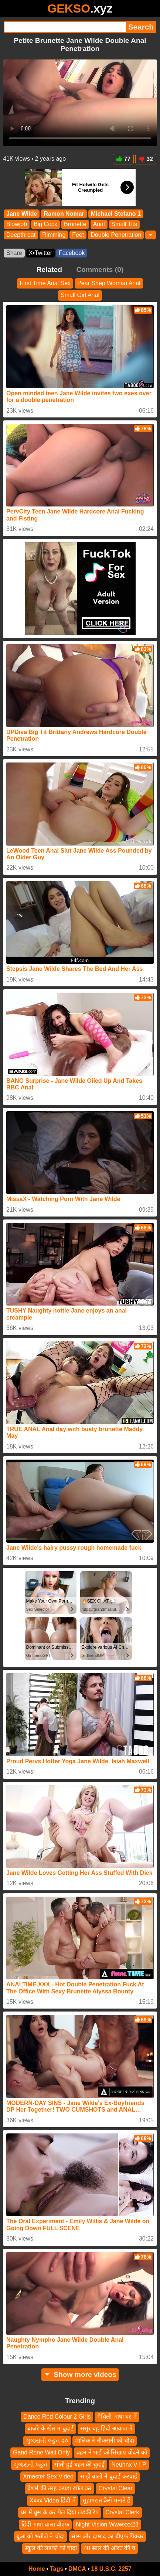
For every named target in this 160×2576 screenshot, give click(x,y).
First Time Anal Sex (45, 283)
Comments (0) (99, 269)
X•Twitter (40, 253)
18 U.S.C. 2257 (111, 2569)
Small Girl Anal (80, 295)
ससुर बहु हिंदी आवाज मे (106, 2428)
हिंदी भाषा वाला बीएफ (45, 2524)
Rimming (53, 235)
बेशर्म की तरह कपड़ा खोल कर (59, 2488)
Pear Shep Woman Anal (108, 283)
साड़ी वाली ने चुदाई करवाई (108, 2476)
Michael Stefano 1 (116, 214)
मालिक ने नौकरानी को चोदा (104, 2440)
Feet (78, 235)
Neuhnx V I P (128, 2464)
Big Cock (45, 224)
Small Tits (124, 224)
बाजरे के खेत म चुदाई (50, 2428)
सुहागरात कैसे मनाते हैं (106, 2500)
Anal (99, 224)
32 (146, 159)
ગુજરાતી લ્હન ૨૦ (47, 2440)
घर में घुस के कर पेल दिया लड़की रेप (60, 2512)
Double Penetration (116, 235)
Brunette (75, 224)
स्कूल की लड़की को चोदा (51, 2548)
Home (36, 2569)
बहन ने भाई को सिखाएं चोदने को (111, 2452)
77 (123, 159)
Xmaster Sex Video (48, 2476)
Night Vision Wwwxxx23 (107, 2524)
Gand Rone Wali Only (41, 2452)
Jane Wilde (21, 214)
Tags (56, 2569)
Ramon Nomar (64, 214)
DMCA (77, 2569)
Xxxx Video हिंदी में (53, 2500)
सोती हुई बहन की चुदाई (79, 2464)
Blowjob (16, 224)
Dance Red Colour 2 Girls (57, 2416)
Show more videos (80, 2374)
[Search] (65, 27)
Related (49, 269)
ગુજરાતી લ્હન (30, 2464)
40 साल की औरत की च (109, 2548)
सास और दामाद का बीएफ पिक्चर (107, 2536)
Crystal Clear (115, 2488)
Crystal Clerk (122, 2512)
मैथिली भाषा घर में (116, 2416)
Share (14, 253)
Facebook (72, 253)
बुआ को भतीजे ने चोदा (40, 2536)
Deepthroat (20, 235)
